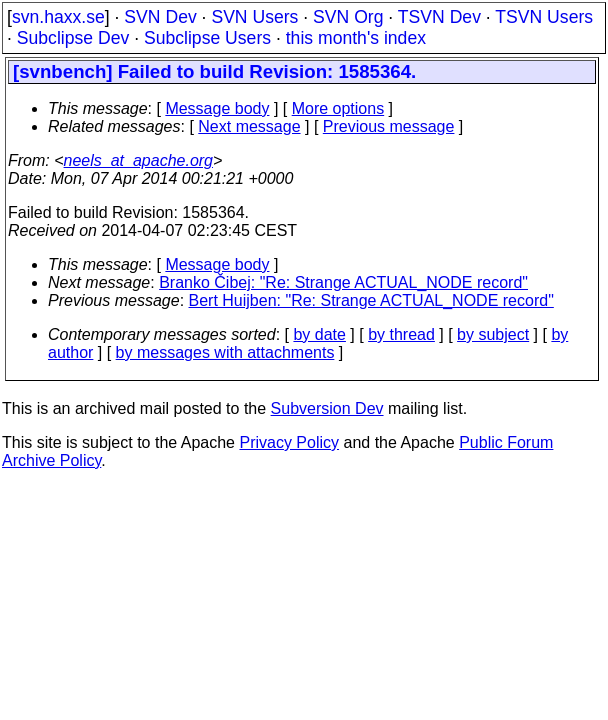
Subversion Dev (327, 408)
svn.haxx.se (58, 17)
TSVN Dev (439, 17)
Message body (217, 108)
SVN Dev (160, 17)
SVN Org (348, 17)
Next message (249, 126)
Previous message (389, 126)
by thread (401, 334)
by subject (493, 334)
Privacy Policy (289, 442)
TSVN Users (544, 17)
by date (319, 334)
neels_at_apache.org (138, 160)
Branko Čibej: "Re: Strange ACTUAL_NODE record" (343, 282)
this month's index (356, 38)
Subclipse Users (207, 38)
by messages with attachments (225, 352)
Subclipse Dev (73, 38)
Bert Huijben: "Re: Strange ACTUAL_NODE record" (371, 300)
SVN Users (254, 17)
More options (338, 108)
